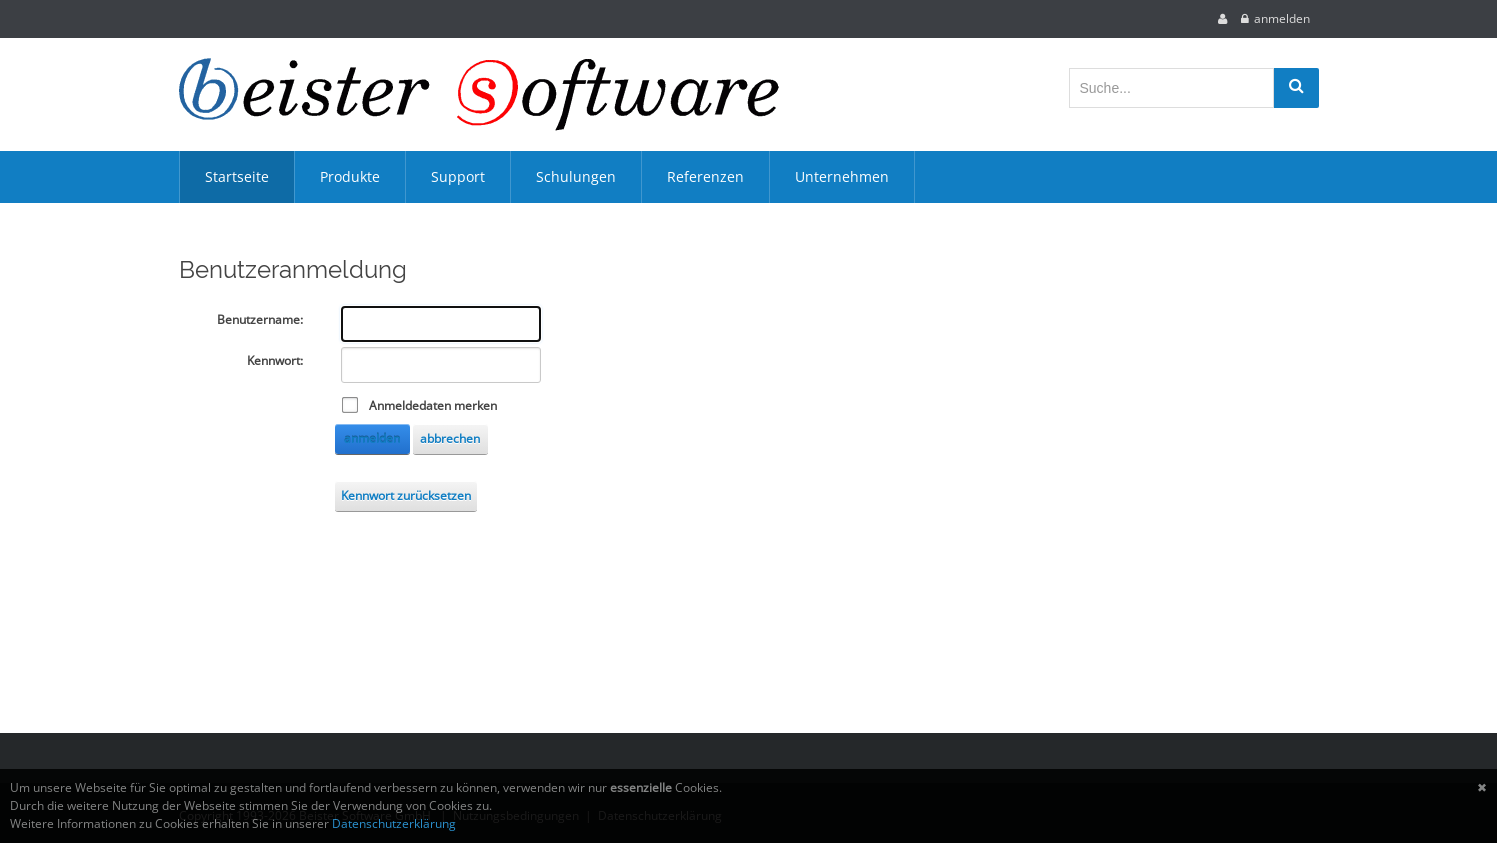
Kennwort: (275, 360)
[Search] (1171, 88)
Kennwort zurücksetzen (406, 495)
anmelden (1282, 18)
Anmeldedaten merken (433, 405)
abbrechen (450, 438)
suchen (1296, 88)
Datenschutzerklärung (394, 823)
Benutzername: (260, 319)
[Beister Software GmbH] (479, 94)
